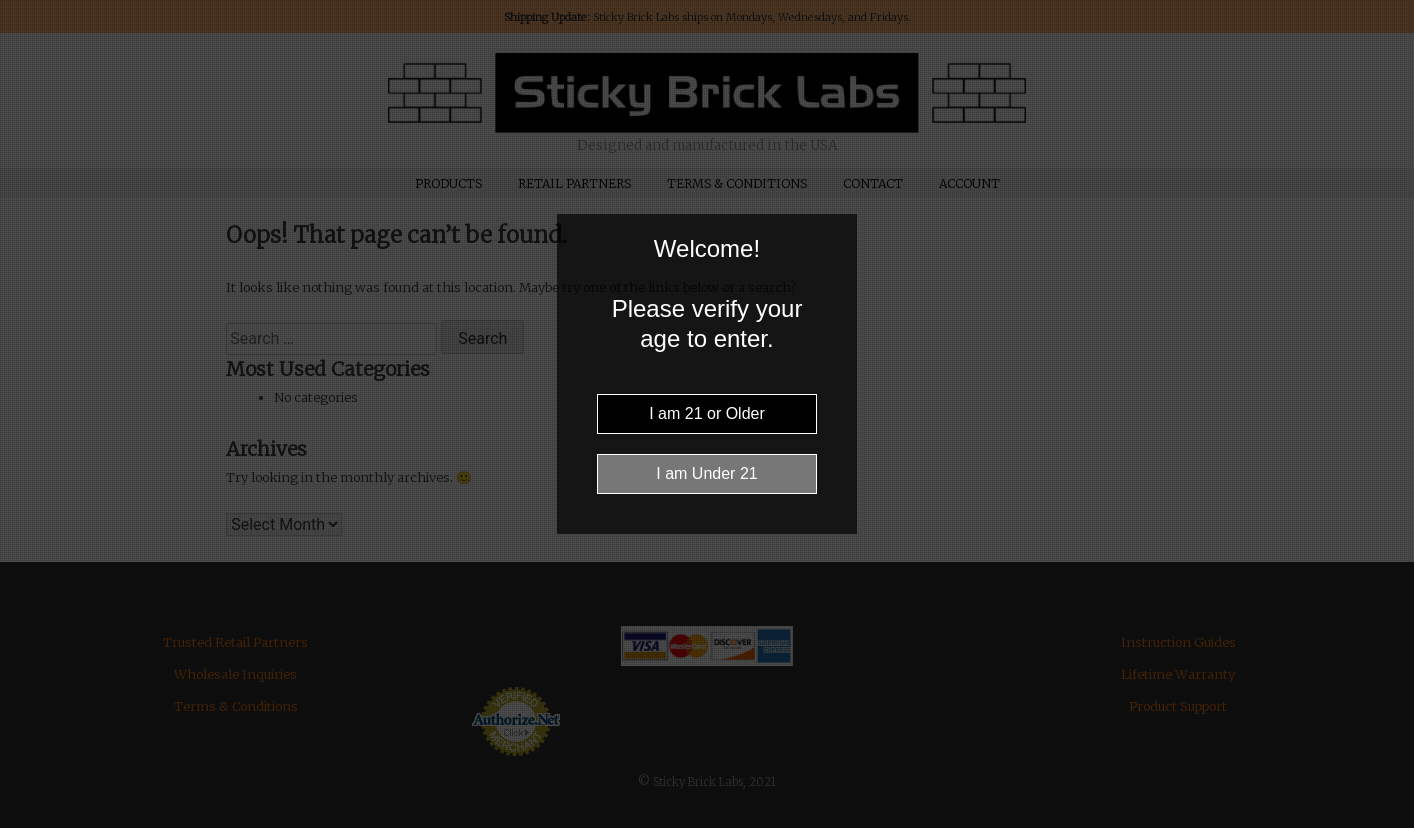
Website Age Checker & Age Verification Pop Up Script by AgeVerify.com (1389, 823)
